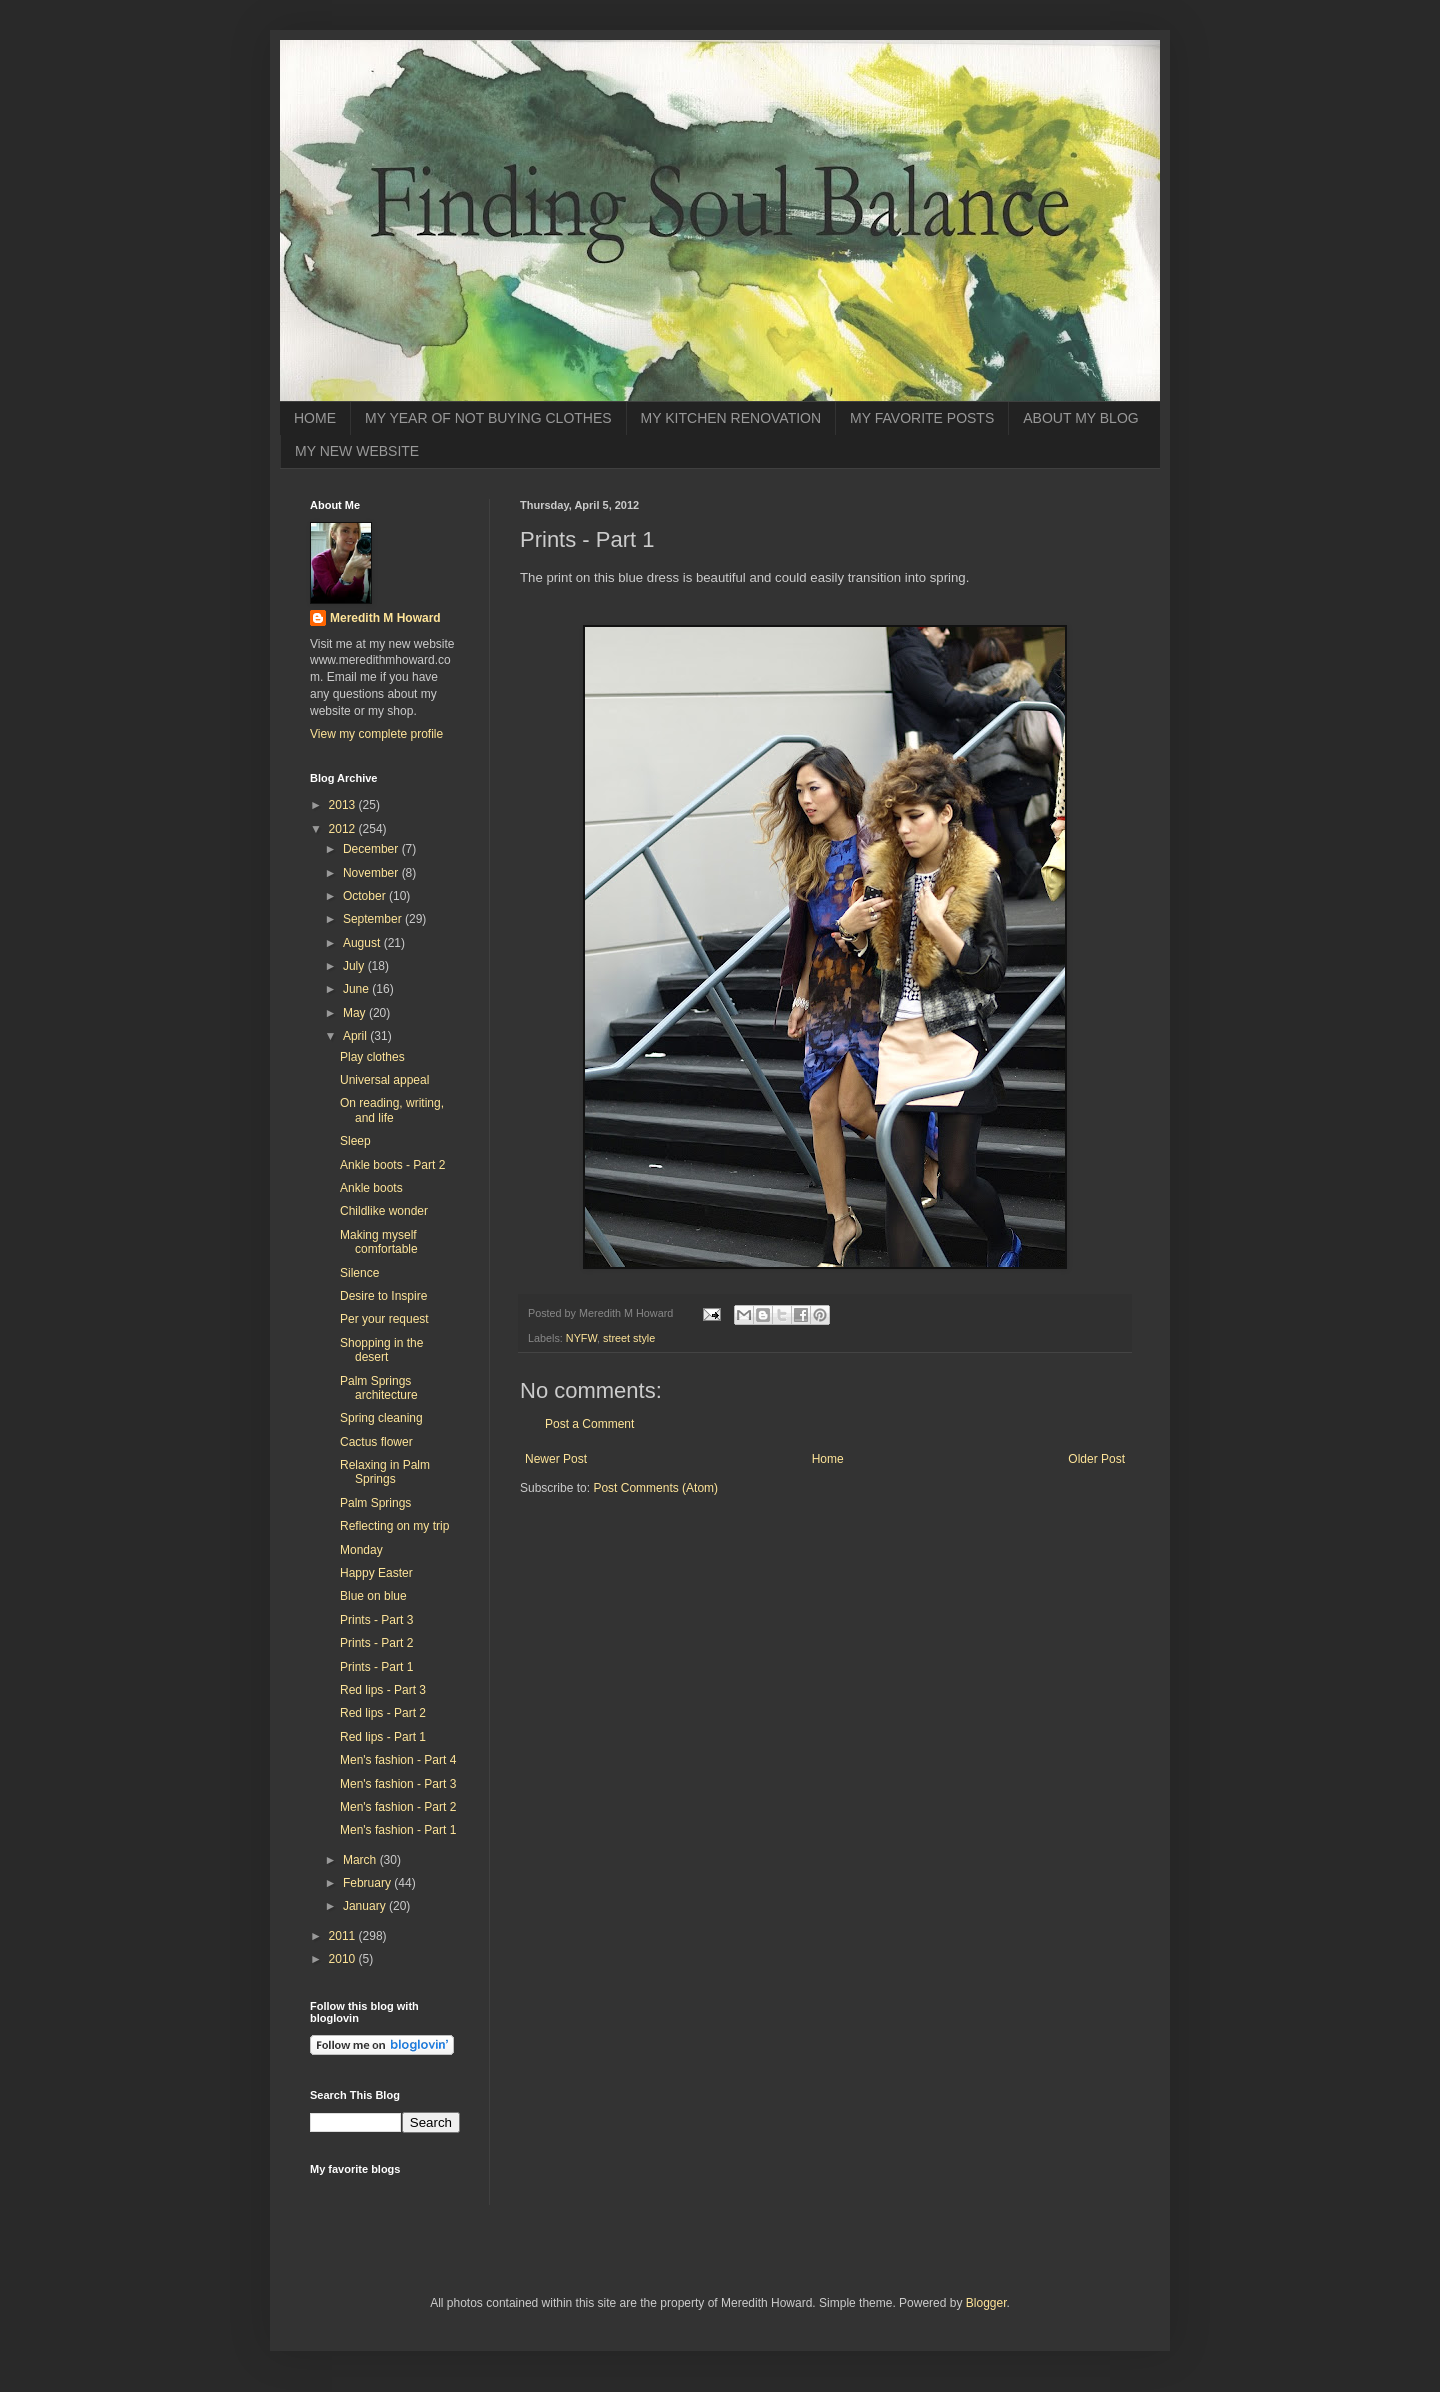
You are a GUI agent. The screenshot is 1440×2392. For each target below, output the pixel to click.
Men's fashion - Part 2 (398, 1807)
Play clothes (372, 1057)
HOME (315, 418)
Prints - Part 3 (376, 1620)
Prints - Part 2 (376, 1643)
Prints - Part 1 (376, 1667)
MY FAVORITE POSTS (922, 418)
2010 (344, 1959)
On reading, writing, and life (392, 1110)
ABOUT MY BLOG (1080, 418)
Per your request (384, 1319)
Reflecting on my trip (394, 1526)
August (363, 943)
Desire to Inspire (383, 1296)
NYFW (581, 1338)
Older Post (1096, 1459)
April (356, 1036)
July (355, 966)
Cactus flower (376, 1442)
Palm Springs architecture (379, 1388)
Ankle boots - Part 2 (392, 1165)
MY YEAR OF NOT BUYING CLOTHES (488, 418)
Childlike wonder (384, 1211)
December (372, 849)
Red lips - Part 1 (383, 1737)
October (366, 896)
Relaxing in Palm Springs (385, 1472)
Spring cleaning (381, 1418)
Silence (359, 1273)
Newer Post (556, 1459)
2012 (344, 829)
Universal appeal (384, 1080)
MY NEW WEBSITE (357, 451)
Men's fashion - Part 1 (398, 1830)
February (368, 1883)
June (357, 989)
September (374, 919)
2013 (344, 805)
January (366, 1906)
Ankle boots (371, 1188)
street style (629, 1338)
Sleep (355, 1141)
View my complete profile (376, 734)
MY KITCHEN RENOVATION (731, 418)
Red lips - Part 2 (383, 1713)
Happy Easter (376, 1573)
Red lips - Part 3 (383, 1690)
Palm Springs (375, 1503)
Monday (361, 1550)
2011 (344, 1936)
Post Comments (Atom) (655, 1488)
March (361, 1860)
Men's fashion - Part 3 (398, 1784)
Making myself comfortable (379, 1242)
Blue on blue (373, 1596)
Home (828, 1459)
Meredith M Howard (385, 618)
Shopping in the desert (381, 1350)
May (356, 1013)
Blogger (986, 2303)
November (372, 873)
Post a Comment (589, 1424)
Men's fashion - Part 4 (398, 1760)
